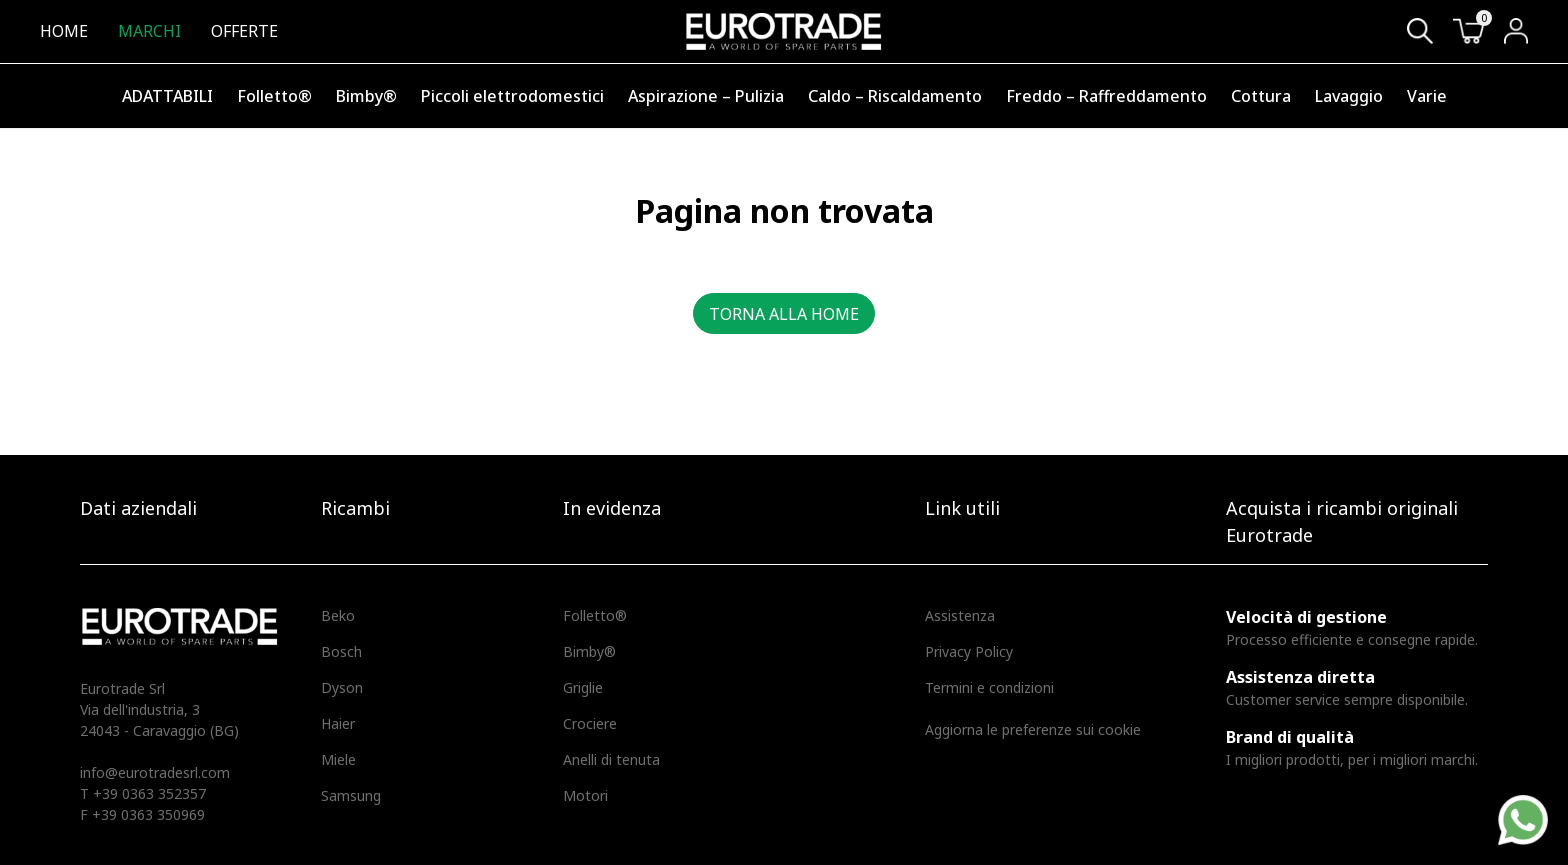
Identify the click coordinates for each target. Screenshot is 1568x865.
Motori (585, 795)
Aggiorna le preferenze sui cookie (1033, 729)
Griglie (583, 687)
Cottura (1261, 96)
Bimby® (366, 96)
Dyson (342, 687)
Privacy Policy (969, 651)
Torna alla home (784, 314)
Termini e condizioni (989, 687)
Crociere (590, 723)
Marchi (149, 31)
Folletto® (274, 96)
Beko (338, 615)
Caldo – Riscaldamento (895, 96)
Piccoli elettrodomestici (512, 96)
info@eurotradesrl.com (155, 772)
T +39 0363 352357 (143, 793)
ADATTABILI (167, 96)
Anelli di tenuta (611, 759)
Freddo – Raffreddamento (1106, 96)
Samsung (351, 795)
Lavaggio (1349, 96)
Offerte (244, 31)
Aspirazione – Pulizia (706, 96)
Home (64, 31)
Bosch (341, 651)
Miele (338, 759)
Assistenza (960, 615)
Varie (1427, 96)
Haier (338, 723)
